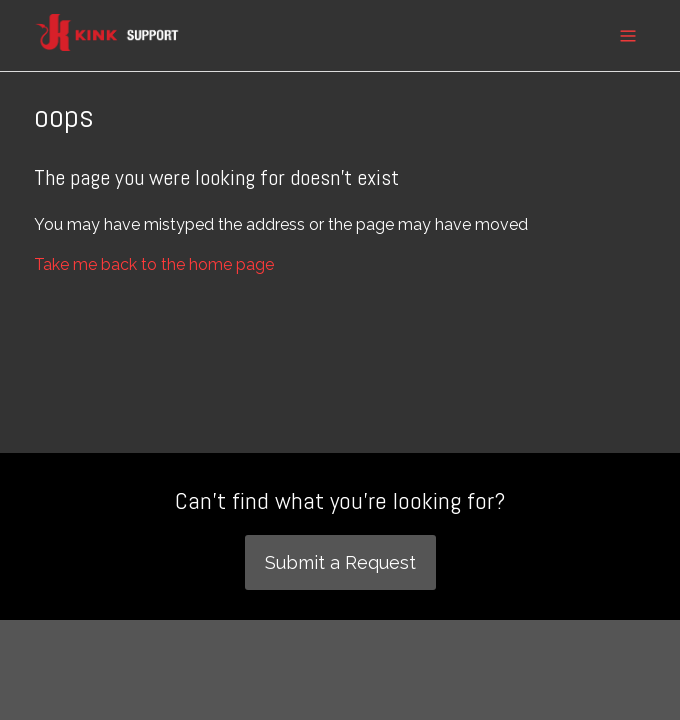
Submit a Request (340, 562)
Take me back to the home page (154, 264)
